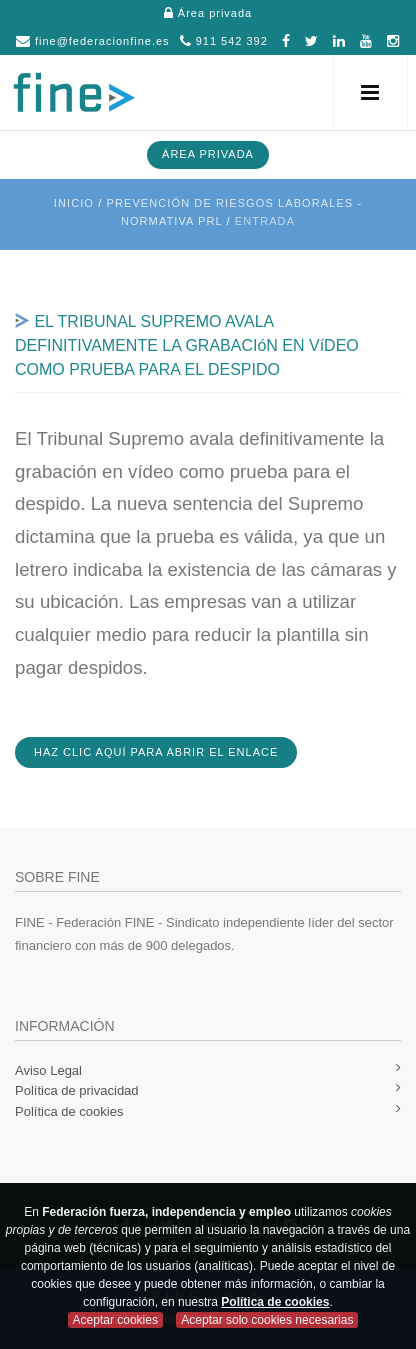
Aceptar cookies (115, 1320)
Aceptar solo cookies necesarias (267, 1320)
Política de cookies (275, 1302)
